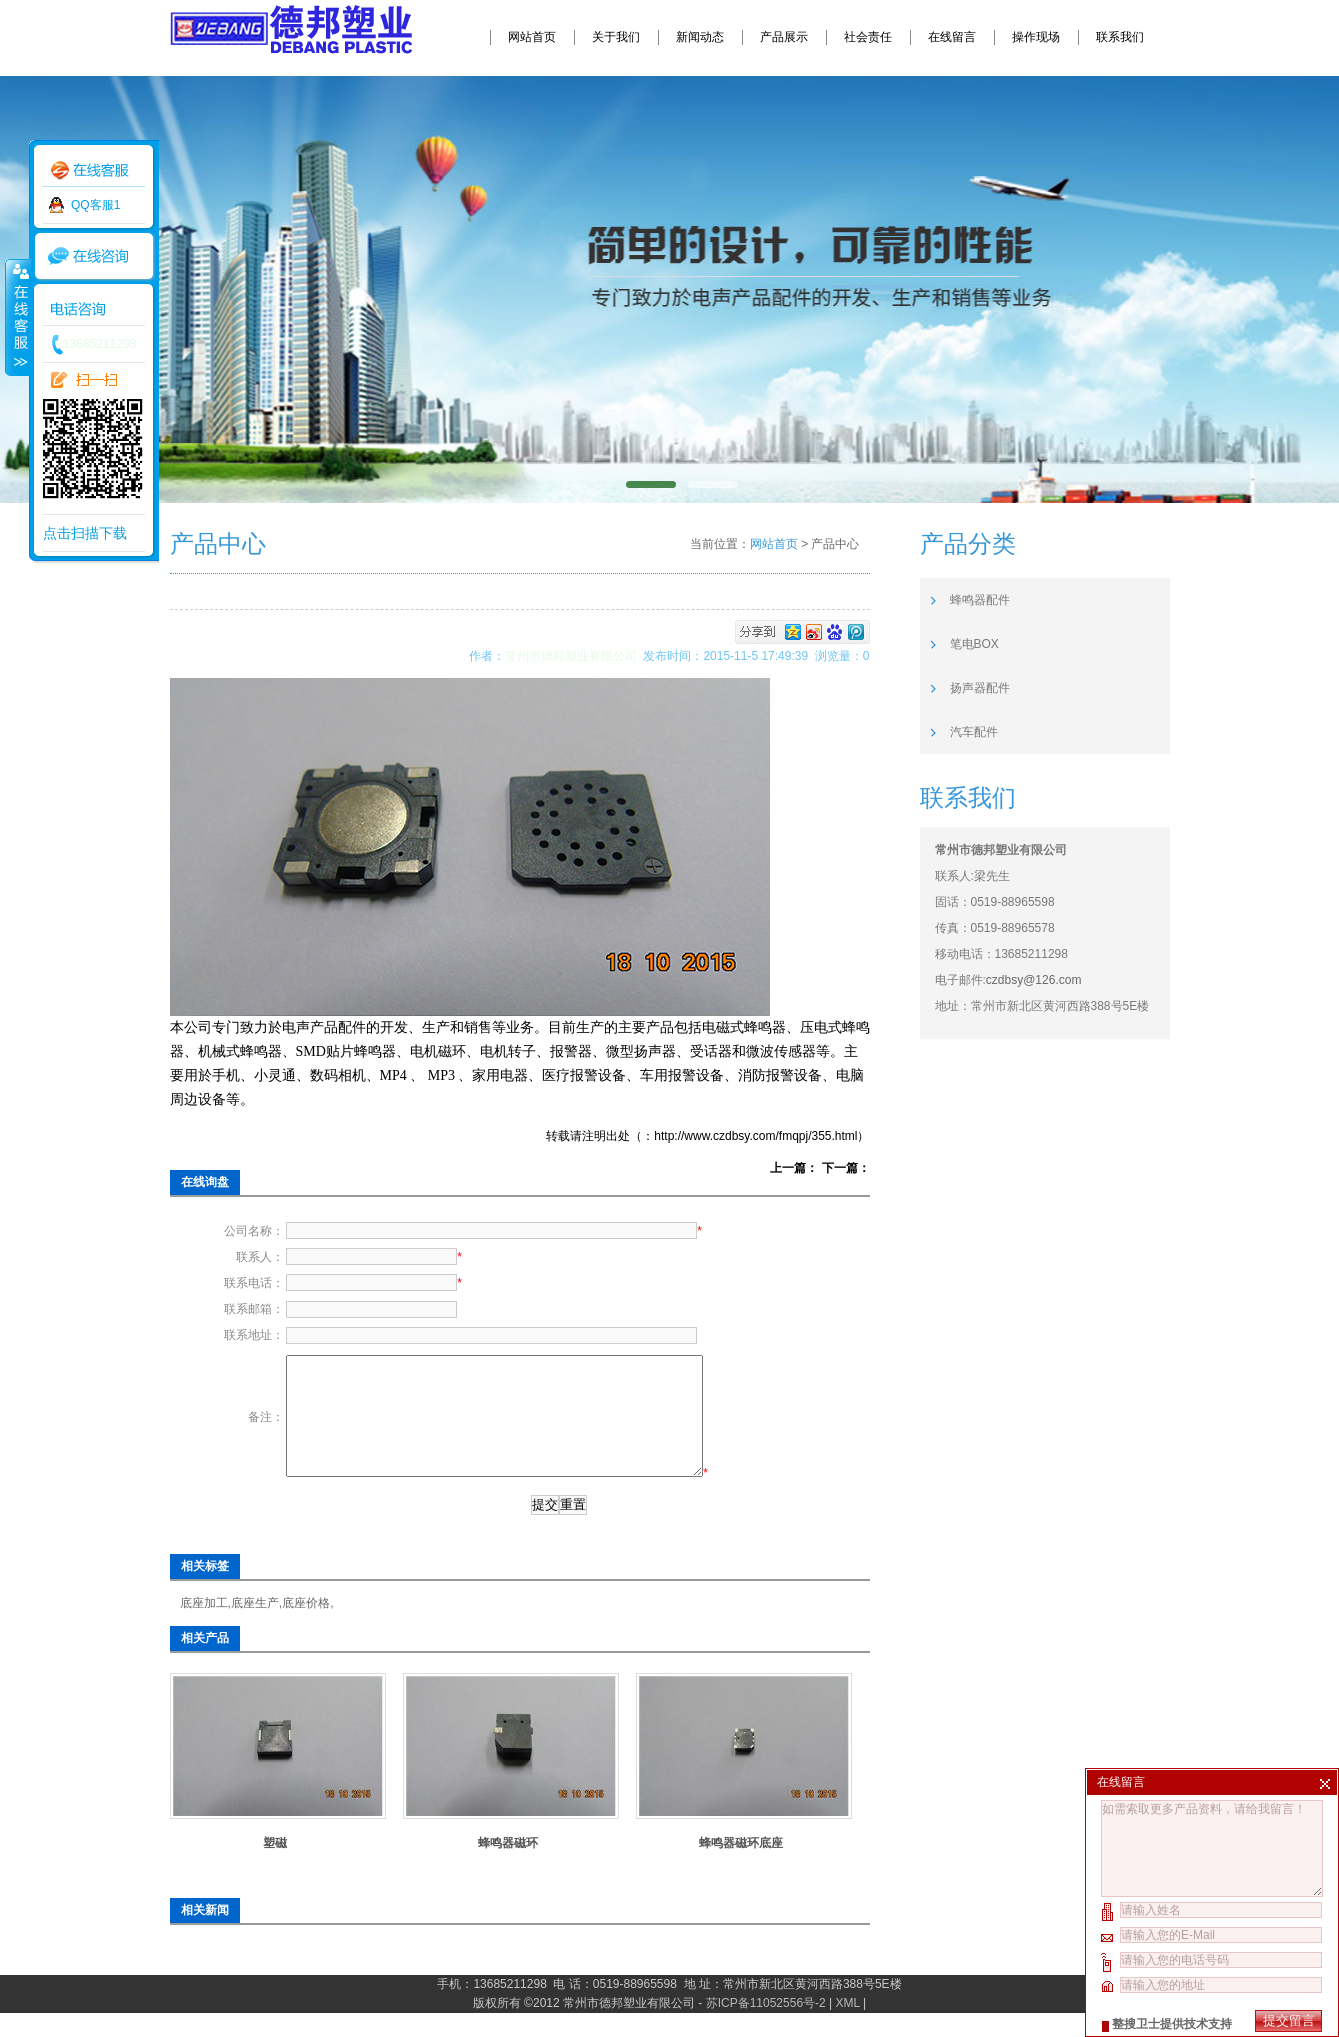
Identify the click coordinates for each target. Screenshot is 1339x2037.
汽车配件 (974, 732)
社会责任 (868, 37)
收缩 (17, 317)
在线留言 (952, 37)
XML (848, 2027)
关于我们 (616, 37)
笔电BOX (974, 644)
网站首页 (532, 37)
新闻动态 (700, 37)
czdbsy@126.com (1034, 980)
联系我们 (1120, 37)
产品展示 (784, 37)
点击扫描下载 (85, 533)
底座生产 (255, 1627)
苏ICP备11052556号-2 (766, 2027)
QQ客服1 (95, 205)
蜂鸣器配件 (980, 600)
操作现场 (1036, 37)
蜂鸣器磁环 (508, 1867)
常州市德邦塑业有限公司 (574, 656)
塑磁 (275, 1867)
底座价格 (306, 1627)
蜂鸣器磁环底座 (741, 1867)
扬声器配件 (980, 688)
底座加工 (204, 1627)
